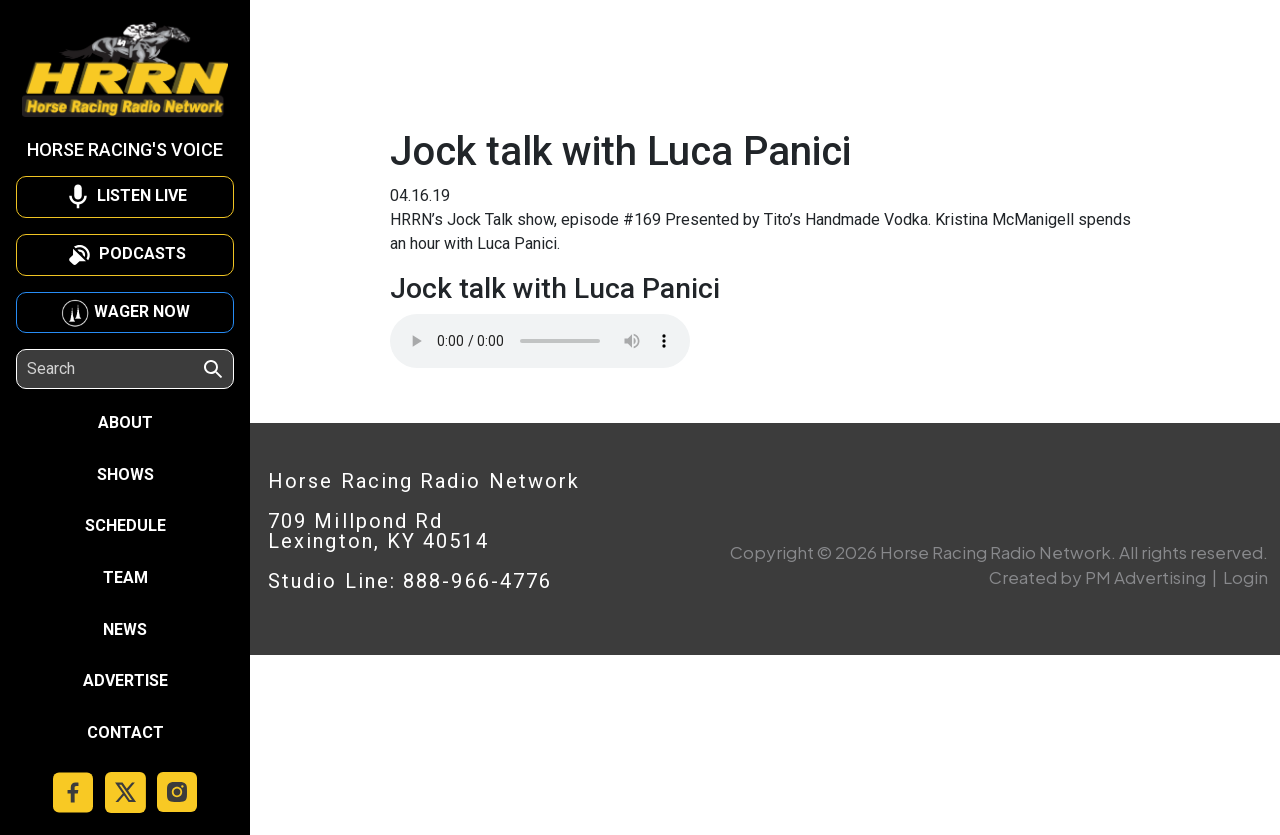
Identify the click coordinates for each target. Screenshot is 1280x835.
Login (1245, 577)
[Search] (114, 369)
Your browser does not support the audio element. (540, 341)
